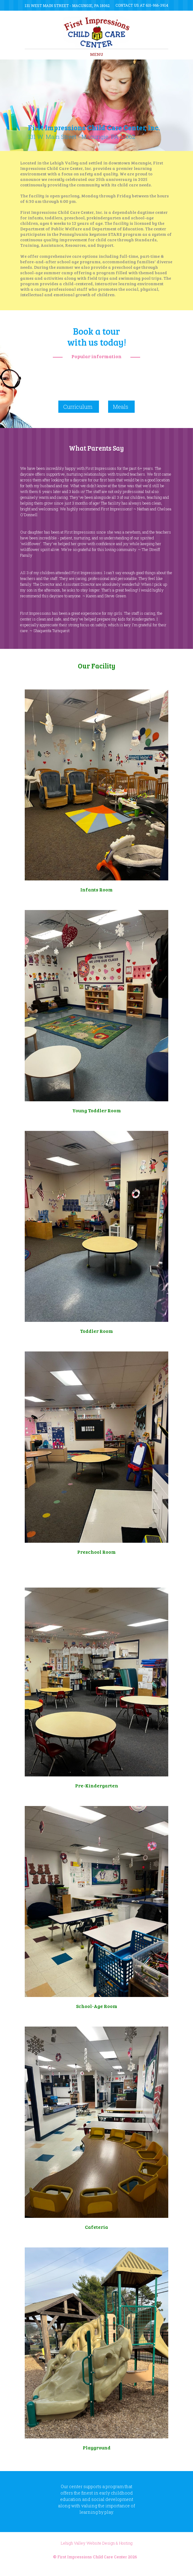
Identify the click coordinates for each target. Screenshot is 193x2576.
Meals (120, 406)
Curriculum (78, 406)
